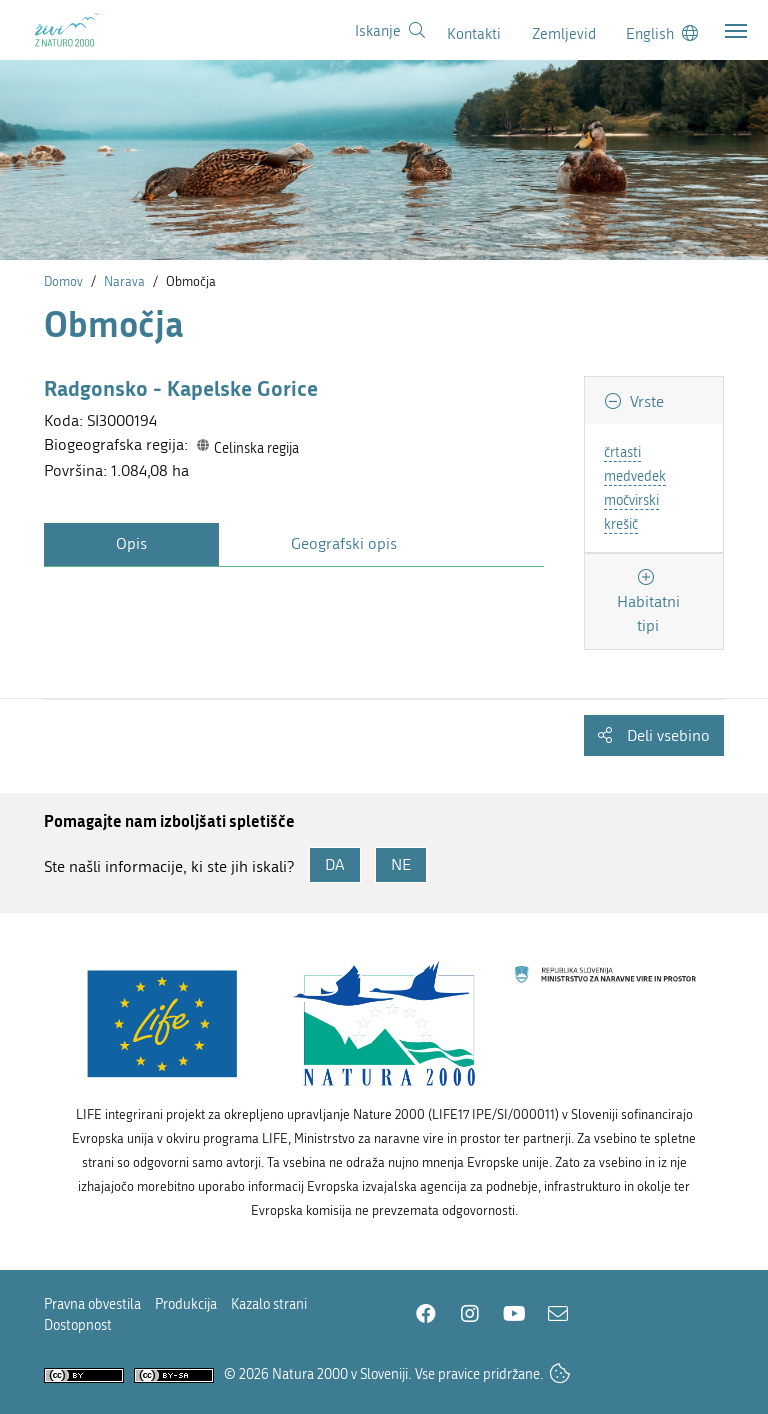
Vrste (645, 401)
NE (401, 864)
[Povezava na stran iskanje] (390, 31)
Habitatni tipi (648, 613)
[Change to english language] (662, 33)
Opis (131, 543)
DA (335, 864)
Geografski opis (344, 543)
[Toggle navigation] (736, 31)
